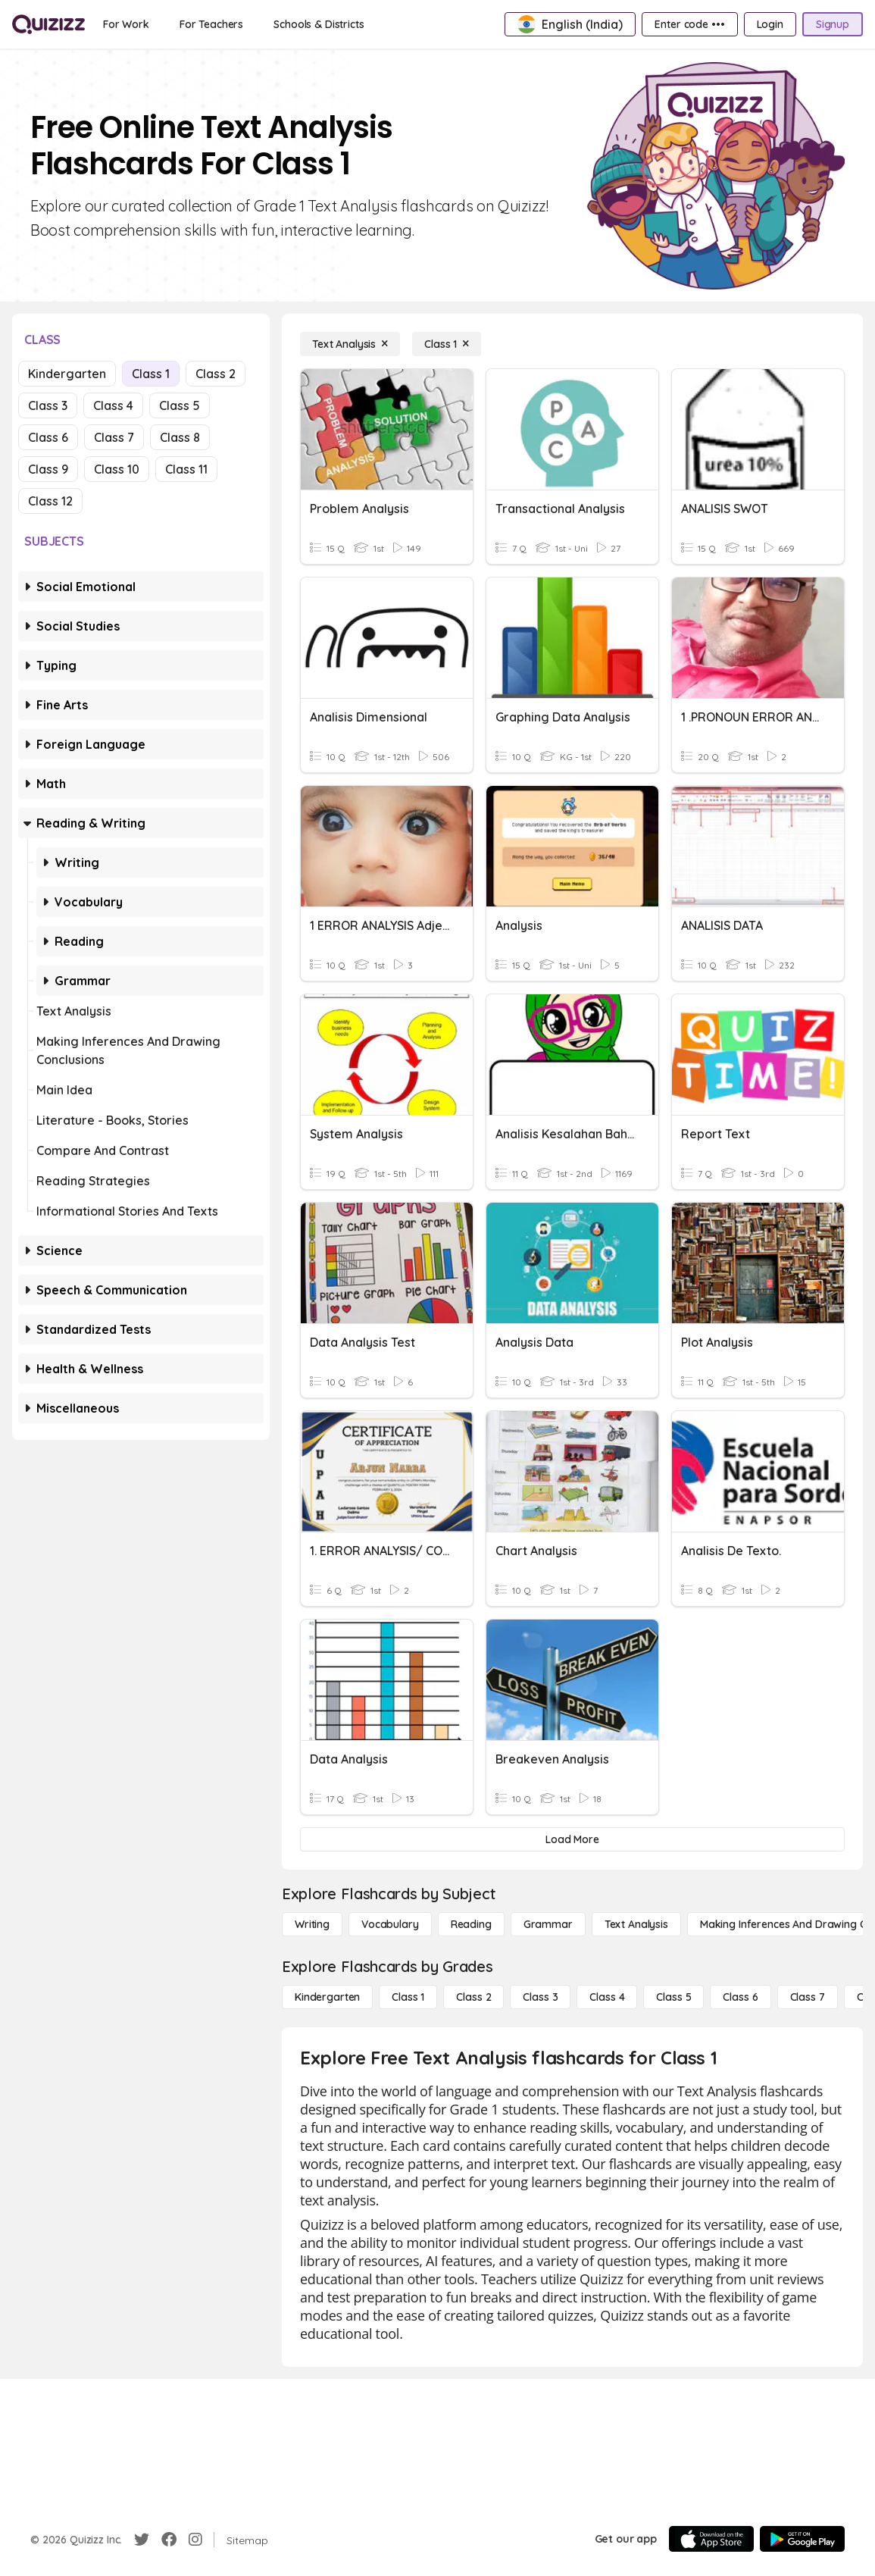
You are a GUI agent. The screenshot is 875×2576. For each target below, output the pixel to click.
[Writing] (312, 1924)
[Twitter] (141, 2539)
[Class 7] (807, 1997)
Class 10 (116, 469)
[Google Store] (802, 2539)
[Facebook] (169, 2539)
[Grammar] (548, 1924)
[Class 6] (740, 1997)
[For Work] (126, 24)
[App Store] (711, 2539)
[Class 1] (446, 344)
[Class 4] (607, 1997)
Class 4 (113, 405)
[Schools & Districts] (318, 24)
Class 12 (50, 501)
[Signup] (832, 24)
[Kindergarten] (327, 1997)
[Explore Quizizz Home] (48, 24)
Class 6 (48, 437)
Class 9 (48, 469)
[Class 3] (540, 1997)
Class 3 (47, 405)
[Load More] (572, 1839)
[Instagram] (195, 2539)
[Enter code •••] (689, 24)
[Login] (770, 24)
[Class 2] (473, 1997)
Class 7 (114, 437)
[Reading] (471, 1924)
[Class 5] (673, 1997)
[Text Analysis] (350, 344)
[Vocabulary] (390, 1924)
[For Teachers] (211, 24)
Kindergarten (67, 373)
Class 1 (151, 373)
